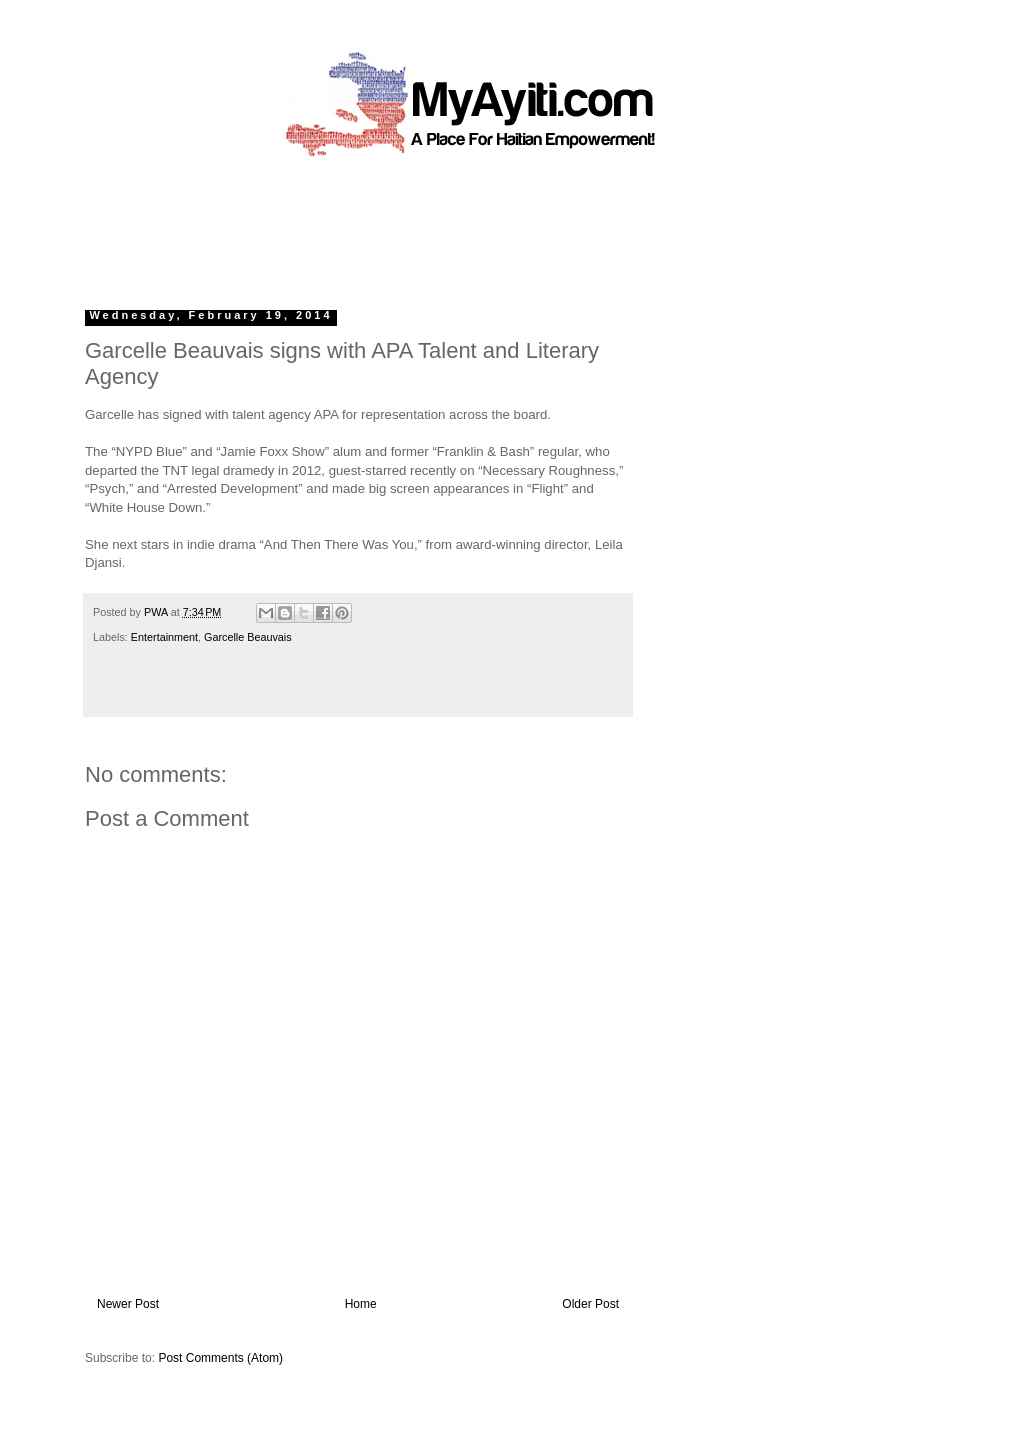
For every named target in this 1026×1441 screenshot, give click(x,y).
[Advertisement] (467, 225)
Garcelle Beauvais (248, 637)
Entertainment (164, 637)
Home (361, 1304)
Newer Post (128, 1304)
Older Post (590, 1304)
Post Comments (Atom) (220, 1358)
